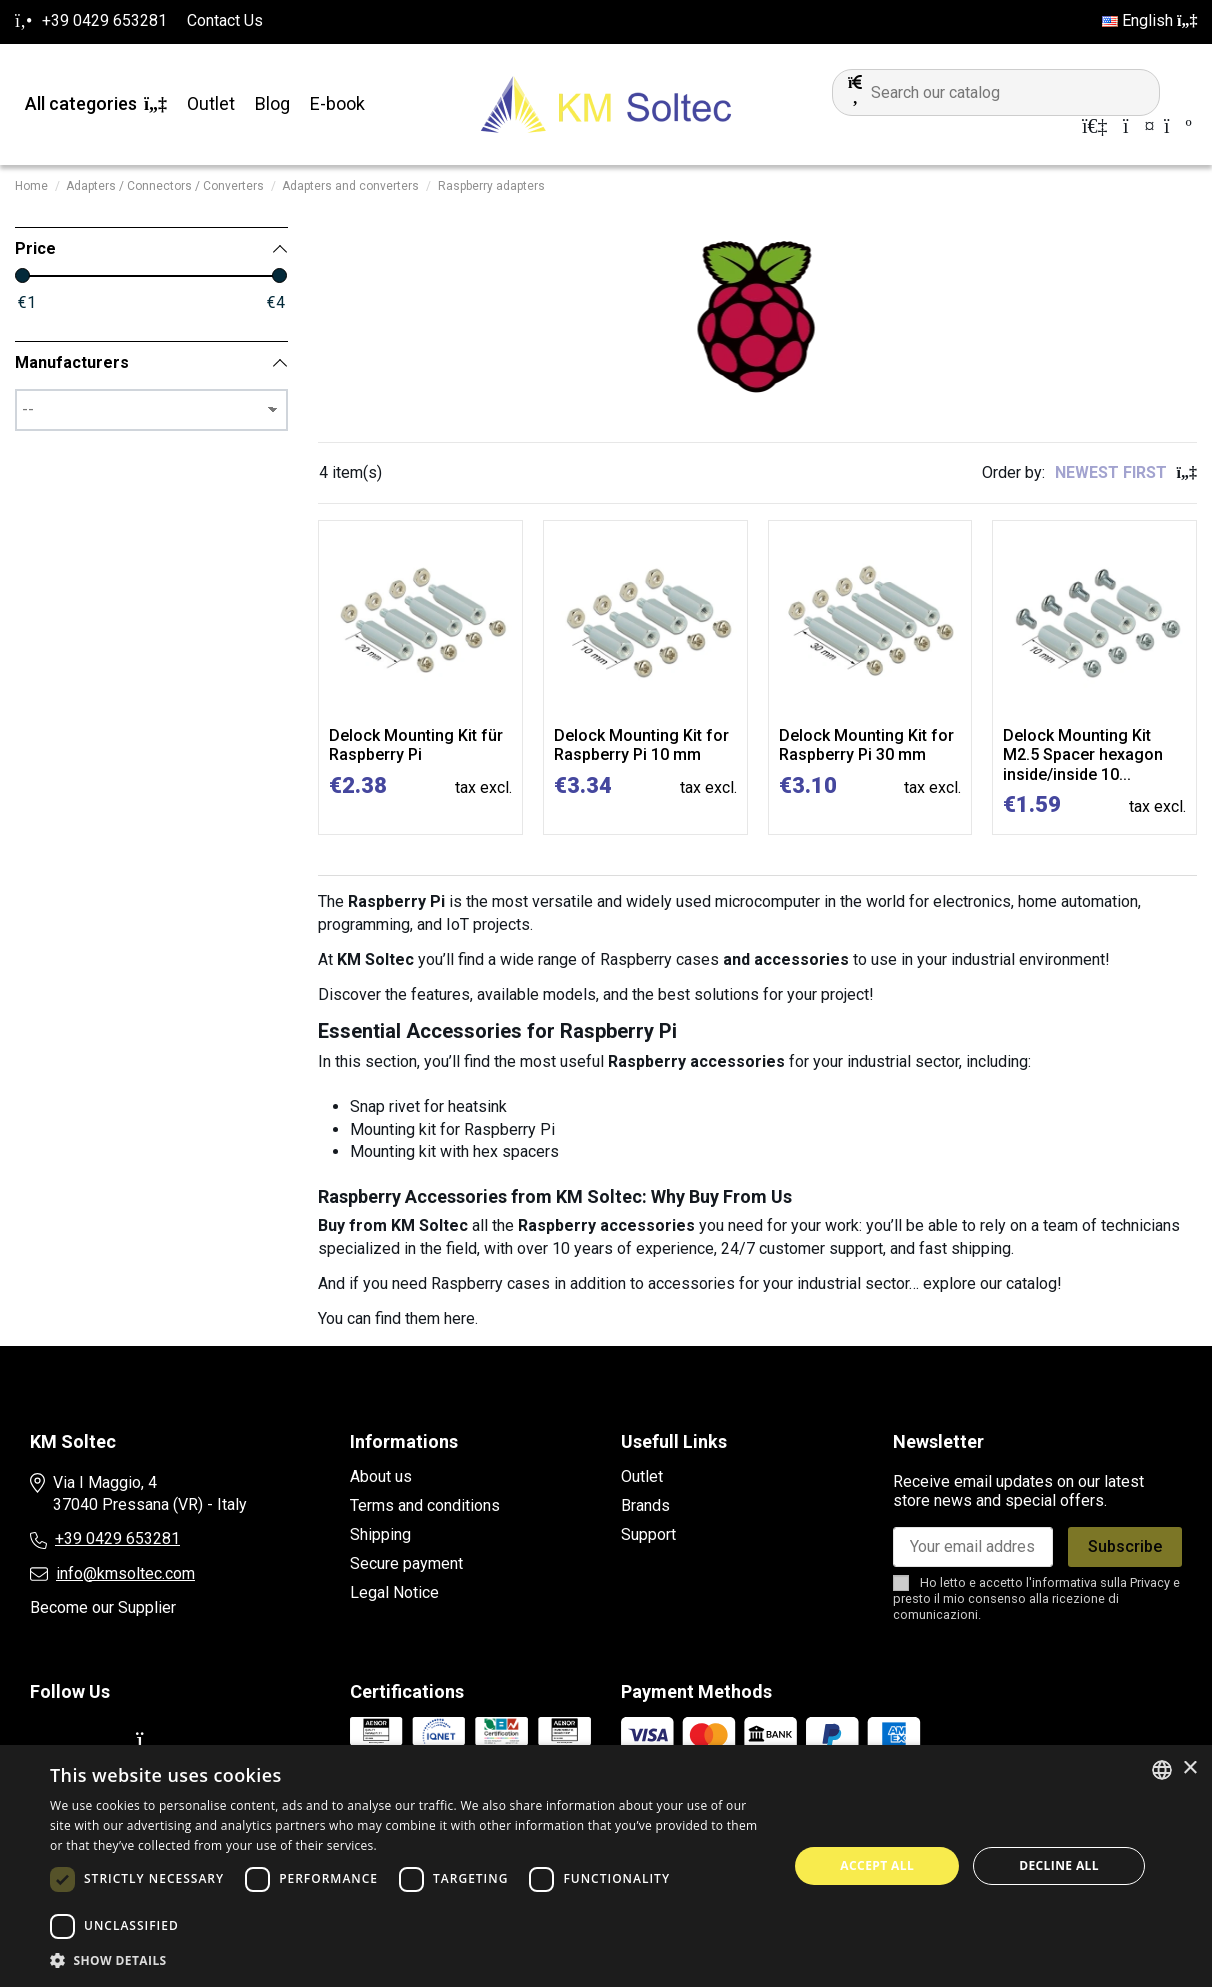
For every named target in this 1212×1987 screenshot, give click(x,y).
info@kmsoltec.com (125, 1573)
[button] (408, 1961)
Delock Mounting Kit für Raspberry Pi (416, 745)
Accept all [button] (877, 1865)
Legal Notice (394, 1592)
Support (648, 1534)
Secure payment (406, 1563)
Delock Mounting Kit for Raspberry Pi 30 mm (866, 745)
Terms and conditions (425, 1505)
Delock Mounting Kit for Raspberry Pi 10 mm (641, 745)
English (1149, 20)
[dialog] (606, 1866)
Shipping (380, 1534)
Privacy (1150, 1582)
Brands (645, 1505)
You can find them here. (398, 1318)
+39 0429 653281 (117, 1538)
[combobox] (1162, 1770)
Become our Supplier (103, 1607)
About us (381, 1476)
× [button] (1189, 1768)
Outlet (642, 1476)
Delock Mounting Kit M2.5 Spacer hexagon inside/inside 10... (1083, 754)
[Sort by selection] (1126, 473)
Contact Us (225, 20)
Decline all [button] (1059, 1865)
